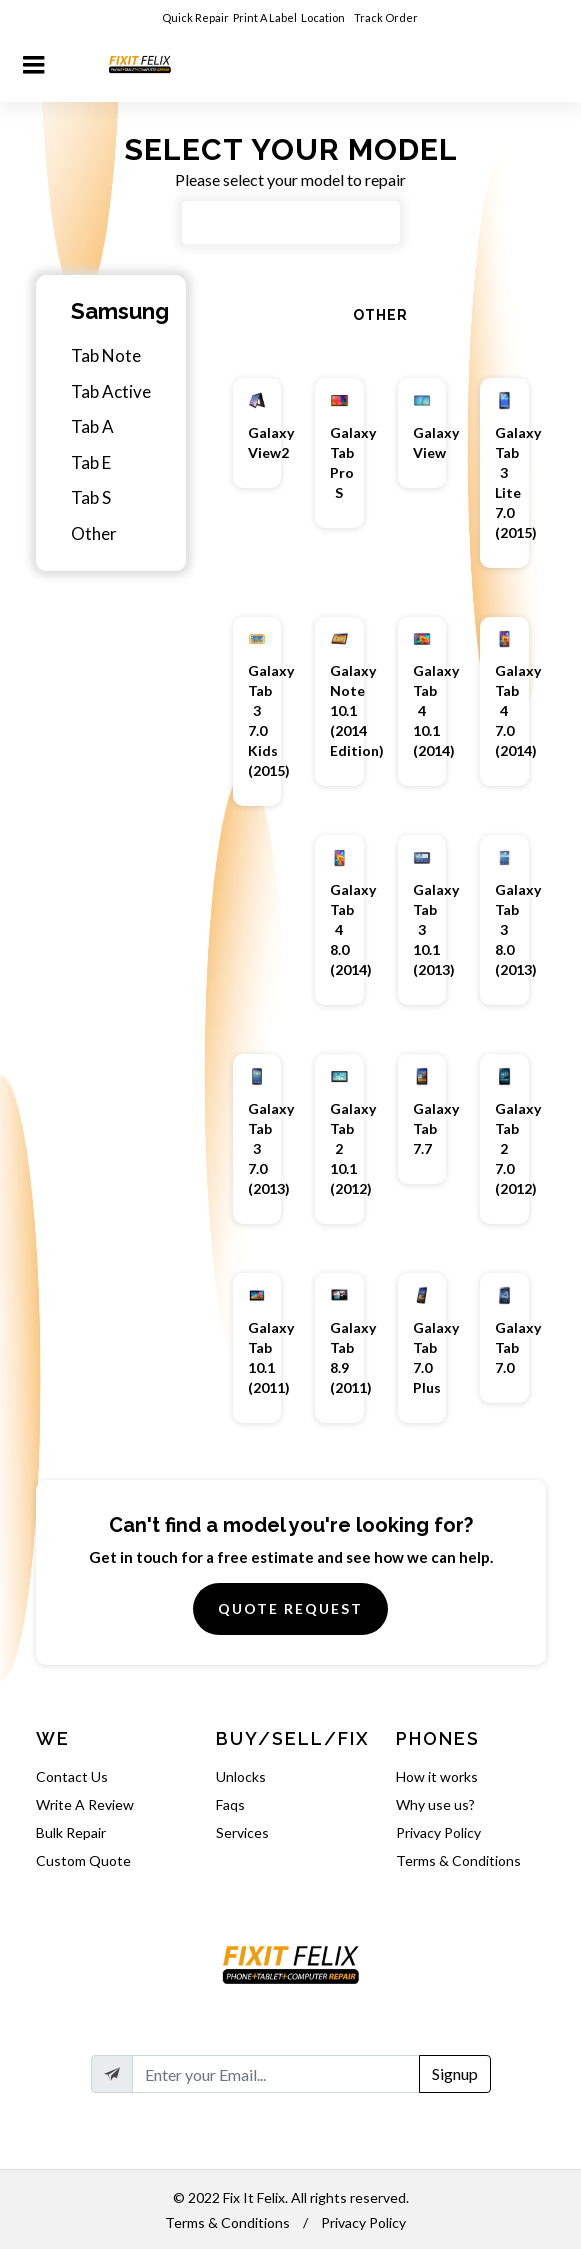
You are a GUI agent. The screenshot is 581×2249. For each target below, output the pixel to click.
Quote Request (290, 1608)
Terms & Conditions (458, 1860)
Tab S (91, 497)
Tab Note (106, 355)
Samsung (120, 311)
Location (324, 17)
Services (242, 1832)
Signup (455, 2073)
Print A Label (265, 17)
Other (94, 533)
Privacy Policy (438, 1832)
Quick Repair (195, 17)
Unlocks (241, 1776)
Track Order (387, 17)
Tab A (92, 426)
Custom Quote (83, 1860)
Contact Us (72, 1776)
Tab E (91, 462)
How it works (437, 1776)
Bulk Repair (71, 1832)
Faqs (230, 1804)
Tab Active (111, 391)
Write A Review (85, 1804)
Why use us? (435, 1804)
